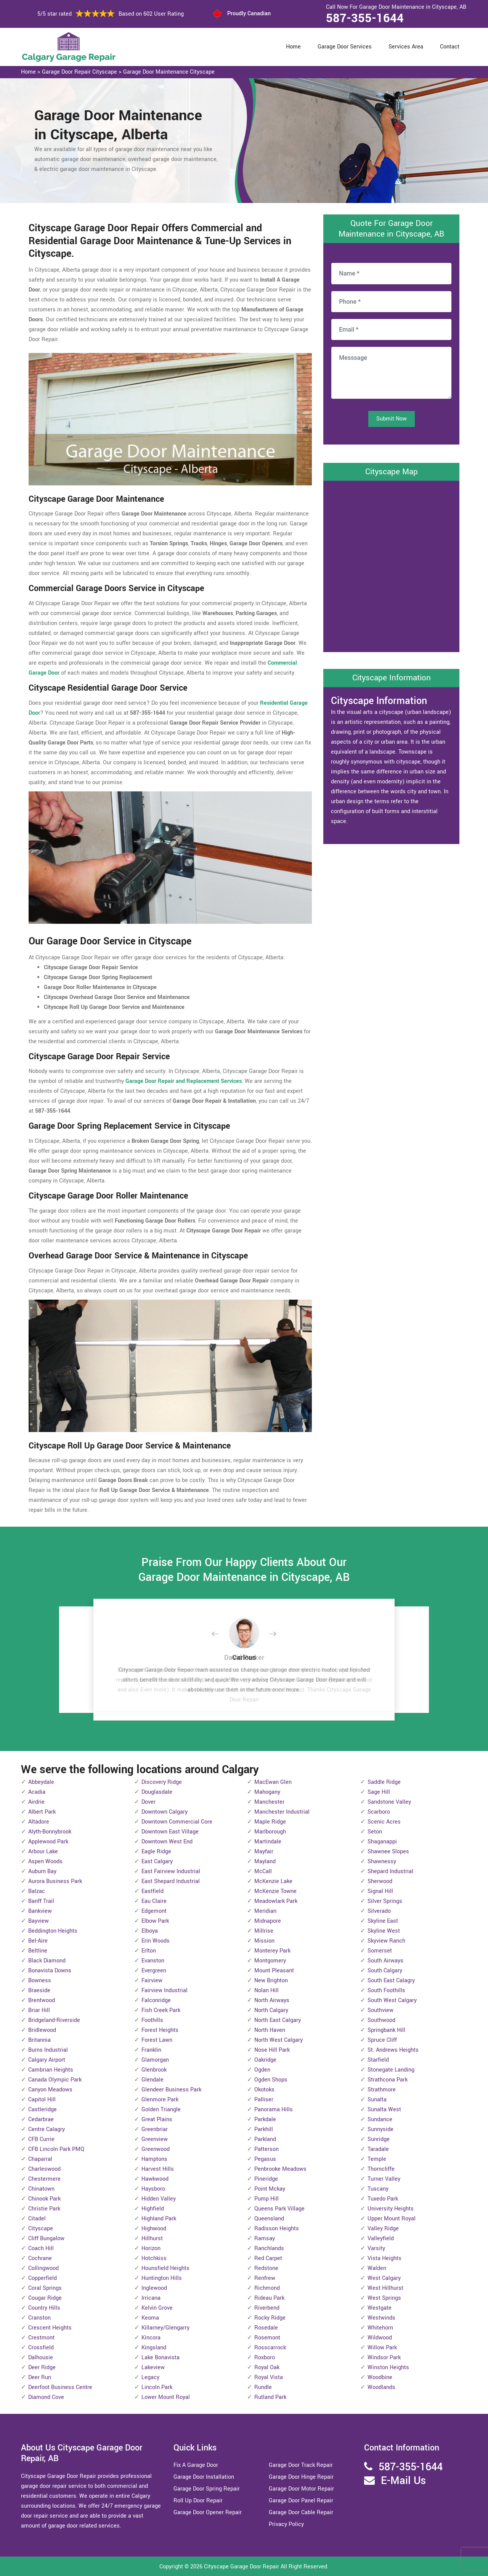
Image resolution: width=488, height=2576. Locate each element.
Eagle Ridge (156, 1852)
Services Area (405, 47)
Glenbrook (154, 2070)
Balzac (36, 1891)
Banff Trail (41, 1901)
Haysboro (153, 2189)
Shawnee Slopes (388, 1852)
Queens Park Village (279, 2209)
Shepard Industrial (390, 1871)
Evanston (152, 1961)
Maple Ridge (270, 1822)
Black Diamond (47, 1961)
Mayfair (263, 1852)
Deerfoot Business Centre (60, 2387)
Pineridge (266, 2179)
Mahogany (267, 1792)
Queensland (269, 2219)
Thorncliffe (381, 2169)
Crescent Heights (50, 2328)
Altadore (38, 1822)
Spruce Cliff (382, 2040)
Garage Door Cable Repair (301, 2512)
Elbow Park (155, 1921)
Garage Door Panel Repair (301, 2501)
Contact (449, 47)
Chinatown (41, 2189)
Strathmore (382, 2090)
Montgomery (270, 1961)
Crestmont (41, 2338)
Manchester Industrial (282, 1812)
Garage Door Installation (203, 2477)
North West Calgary (278, 2040)
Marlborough (270, 1832)
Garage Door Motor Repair (301, 2489)
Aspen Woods (45, 1861)
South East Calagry (391, 1981)
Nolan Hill (266, 1990)
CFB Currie (41, 2139)
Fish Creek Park (160, 2010)
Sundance (380, 2119)
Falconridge (156, 2000)
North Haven (269, 2030)
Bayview (38, 1921)
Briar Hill (39, 2010)
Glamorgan (155, 2060)
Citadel (37, 2219)
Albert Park (42, 1812)
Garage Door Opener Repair (207, 2512)
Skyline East (383, 1921)
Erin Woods (155, 1941)
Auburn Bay (42, 1871)
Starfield (378, 2060)
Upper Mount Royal (392, 2219)
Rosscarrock (270, 2348)
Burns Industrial (48, 2050)
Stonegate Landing (391, 2070)
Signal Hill (380, 1891)
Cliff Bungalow (46, 2238)
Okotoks (264, 2090)
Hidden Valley (158, 2199)
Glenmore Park (159, 2100)
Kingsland (153, 2348)
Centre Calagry (46, 2129)
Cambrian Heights (50, 2070)
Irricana (151, 2298)
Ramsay (264, 2238)
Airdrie (36, 1802)
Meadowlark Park (275, 1901)
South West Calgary (392, 2000)
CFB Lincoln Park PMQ (56, 2149)
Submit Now (391, 419)
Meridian (265, 1911)
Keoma (150, 2318)
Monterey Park (272, 1951)
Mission (264, 1941)
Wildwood (380, 2338)
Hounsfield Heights (165, 2268)
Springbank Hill (386, 2030)
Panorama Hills (273, 2110)
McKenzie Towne (275, 1891)
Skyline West (384, 1931)
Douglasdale (156, 1792)
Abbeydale (41, 1782)
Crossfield (41, 2348)
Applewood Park (48, 1842)
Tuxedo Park (383, 2199)
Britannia (39, 2040)
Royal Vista (268, 2377)
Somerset (380, 1951)
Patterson (266, 2149)
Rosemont (267, 2338)
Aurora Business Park (55, 1881)
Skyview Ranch (386, 1941)
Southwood (381, 2020)
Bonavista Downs (49, 1971)
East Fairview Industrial (170, 1871)
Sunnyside (380, 2129)
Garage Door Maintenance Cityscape (169, 72)
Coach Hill (41, 2248)
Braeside (39, 1990)
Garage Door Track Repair (301, 2465)
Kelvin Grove (157, 2308)
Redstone (266, 2268)
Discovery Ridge (161, 1782)
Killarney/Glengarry (165, 2328)
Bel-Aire (38, 1941)
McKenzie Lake (273, 1881)
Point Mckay (269, 2189)
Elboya (149, 1931)
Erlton (148, 1951)
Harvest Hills (157, 2169)
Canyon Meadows (50, 2090)
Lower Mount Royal (165, 2397)
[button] (221, 1634)
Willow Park (382, 2348)
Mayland (265, 1861)
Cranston (39, 2318)
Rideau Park (269, 2298)
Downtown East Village (170, 1832)
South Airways (385, 1961)
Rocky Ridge (270, 2318)
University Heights (391, 2209)
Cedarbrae (41, 2119)
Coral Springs (45, 2288)
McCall (263, 1871)
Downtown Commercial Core (176, 1822)
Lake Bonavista (160, 2358)
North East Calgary (277, 2020)
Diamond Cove (46, 2397)
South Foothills (386, 1990)
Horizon (151, 2248)
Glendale (152, 2080)
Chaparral (40, 2159)
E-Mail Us (403, 2480)
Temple (377, 2159)
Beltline (37, 1951)
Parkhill (263, 2129)
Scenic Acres (384, 1822)
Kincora (151, 2338)
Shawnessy (382, 1861)
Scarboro (379, 1812)
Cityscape (40, 2229)
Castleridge (42, 2110)
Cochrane (40, 2258)
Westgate (380, 2308)
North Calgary (271, 2010)
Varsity (376, 2248)
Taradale (378, 2149)
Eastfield (152, 1891)
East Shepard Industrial (170, 1881)
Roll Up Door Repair (198, 2501)
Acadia (36, 1792)
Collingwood (43, 2268)
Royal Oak (266, 2367)
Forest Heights (159, 2030)
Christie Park (44, 2209)
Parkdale (265, 2119)
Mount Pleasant (274, 1971)
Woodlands (381, 2387)
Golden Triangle (161, 2110)
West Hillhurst (385, 2288)
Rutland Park (270, 2397)
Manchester (269, 1802)
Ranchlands (269, 2248)
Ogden (262, 2070)
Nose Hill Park (272, 2050)
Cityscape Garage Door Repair (241, 2567)
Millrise (263, 1931)
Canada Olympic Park (55, 2080)
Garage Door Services (345, 47)
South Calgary (385, 1971)
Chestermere (44, 2179)
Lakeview (153, 2367)
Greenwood (155, 2149)
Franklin (151, 2050)
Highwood (153, 2229)
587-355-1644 (365, 18)
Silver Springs (385, 1901)
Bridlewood (42, 2030)
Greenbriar (154, 2129)
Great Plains (156, 2119)
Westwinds (381, 2318)
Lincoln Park (156, 2387)
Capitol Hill (42, 2100)
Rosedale (266, 2328)
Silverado (379, 1911)
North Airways (271, 2000)
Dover (148, 1802)
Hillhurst (152, 2238)
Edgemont (154, 1911)
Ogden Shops (270, 2080)
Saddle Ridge (384, 1782)
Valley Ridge (383, 2229)
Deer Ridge (42, 2367)
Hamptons (154, 2159)
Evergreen (153, 1971)
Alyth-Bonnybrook (49, 1832)
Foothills (152, 2020)
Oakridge (265, 2060)
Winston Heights (388, 2367)
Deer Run (39, 2377)
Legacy (150, 2377)
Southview (380, 2010)
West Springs (384, 2298)
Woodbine (380, 2377)
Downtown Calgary (164, 1812)
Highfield (152, 2209)
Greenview (154, 2139)
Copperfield (42, 2278)
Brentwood (41, 2000)
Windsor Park (384, 2358)
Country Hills (44, 2308)
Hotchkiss (154, 2258)
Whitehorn (380, 2328)
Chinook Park (44, 2199)
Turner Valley (384, 2179)
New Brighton (271, 1981)
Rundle (263, 2387)
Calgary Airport (46, 2060)
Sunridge (379, 2139)
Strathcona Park (388, 2080)
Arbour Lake (43, 1852)
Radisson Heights (276, 2229)
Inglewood (154, 2288)
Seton (375, 1832)
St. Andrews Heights (393, 2050)
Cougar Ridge (45, 2298)
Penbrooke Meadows (280, 2169)
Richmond (267, 2288)
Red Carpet (268, 2258)
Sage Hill (379, 1792)
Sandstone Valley (389, 1802)
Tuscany (378, 2189)
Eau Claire (154, 1901)
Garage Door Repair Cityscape (79, 72)
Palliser (263, 2100)
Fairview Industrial (164, 1990)
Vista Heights (384, 2258)
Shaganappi (382, 1842)
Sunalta (377, 2100)
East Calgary (157, 1861)
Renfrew (264, 2278)
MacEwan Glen (273, 1782)
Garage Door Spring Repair (206, 2489)
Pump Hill (266, 2199)
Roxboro (264, 2358)
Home (293, 47)
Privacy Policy (286, 2524)
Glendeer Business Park (171, 2090)
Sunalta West (384, 2110)
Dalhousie (40, 2358)
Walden (377, 2268)
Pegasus (265, 2159)
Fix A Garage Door (195, 2465)
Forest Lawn (156, 2040)
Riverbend (266, 2308)
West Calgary (384, 2278)
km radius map (391, 564)
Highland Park (158, 2219)
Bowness (39, 1981)
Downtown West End (167, 1842)
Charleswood (44, 2169)
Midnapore (267, 1921)
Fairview (151, 1981)
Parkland (265, 2139)
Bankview (40, 1911)
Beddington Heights (52, 1931)
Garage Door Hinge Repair (301, 2477)
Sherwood (380, 1881)
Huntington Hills (161, 2278)
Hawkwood (155, 2179)
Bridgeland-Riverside (54, 2020)
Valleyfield (381, 2238)
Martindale (267, 1842)
